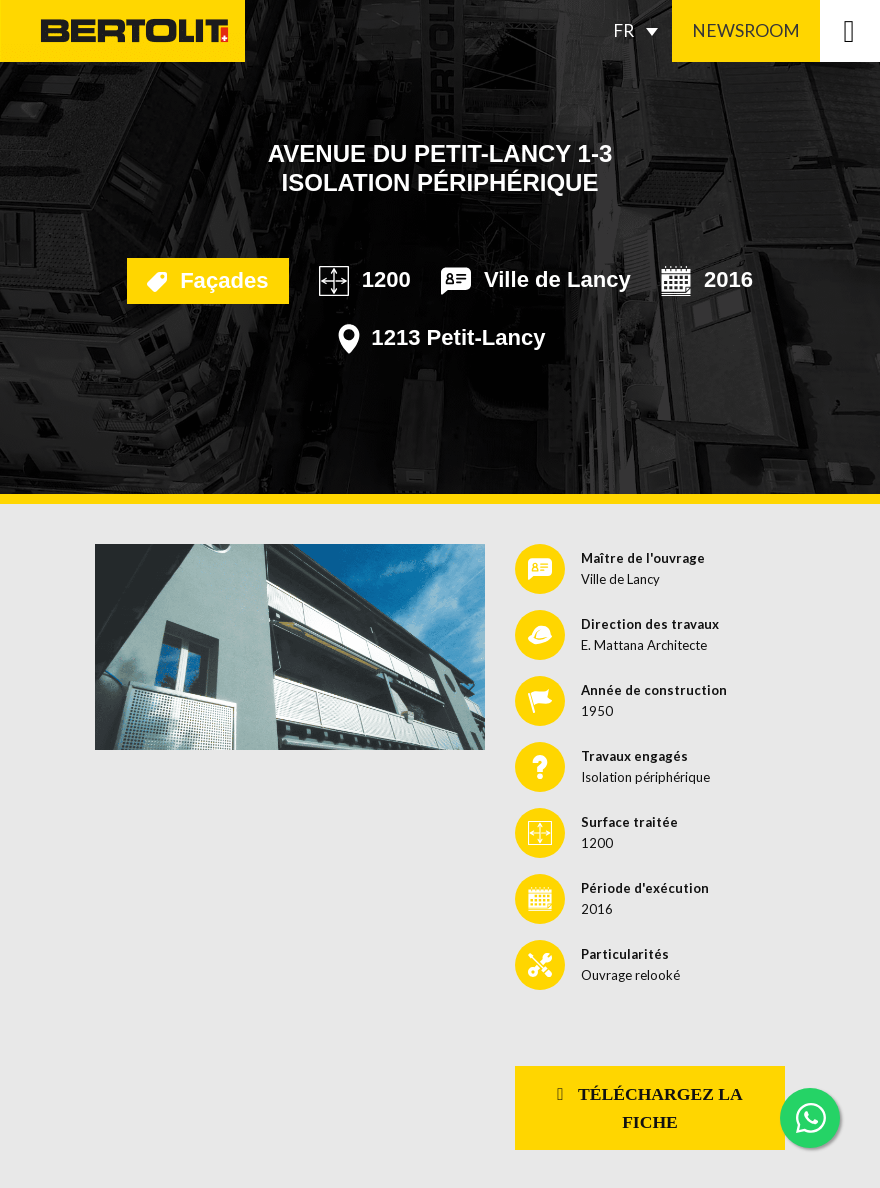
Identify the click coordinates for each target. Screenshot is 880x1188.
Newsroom (746, 30)
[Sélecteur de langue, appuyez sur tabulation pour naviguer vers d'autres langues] (641, 31)
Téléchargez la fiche (650, 1108)
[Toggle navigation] (850, 31)
